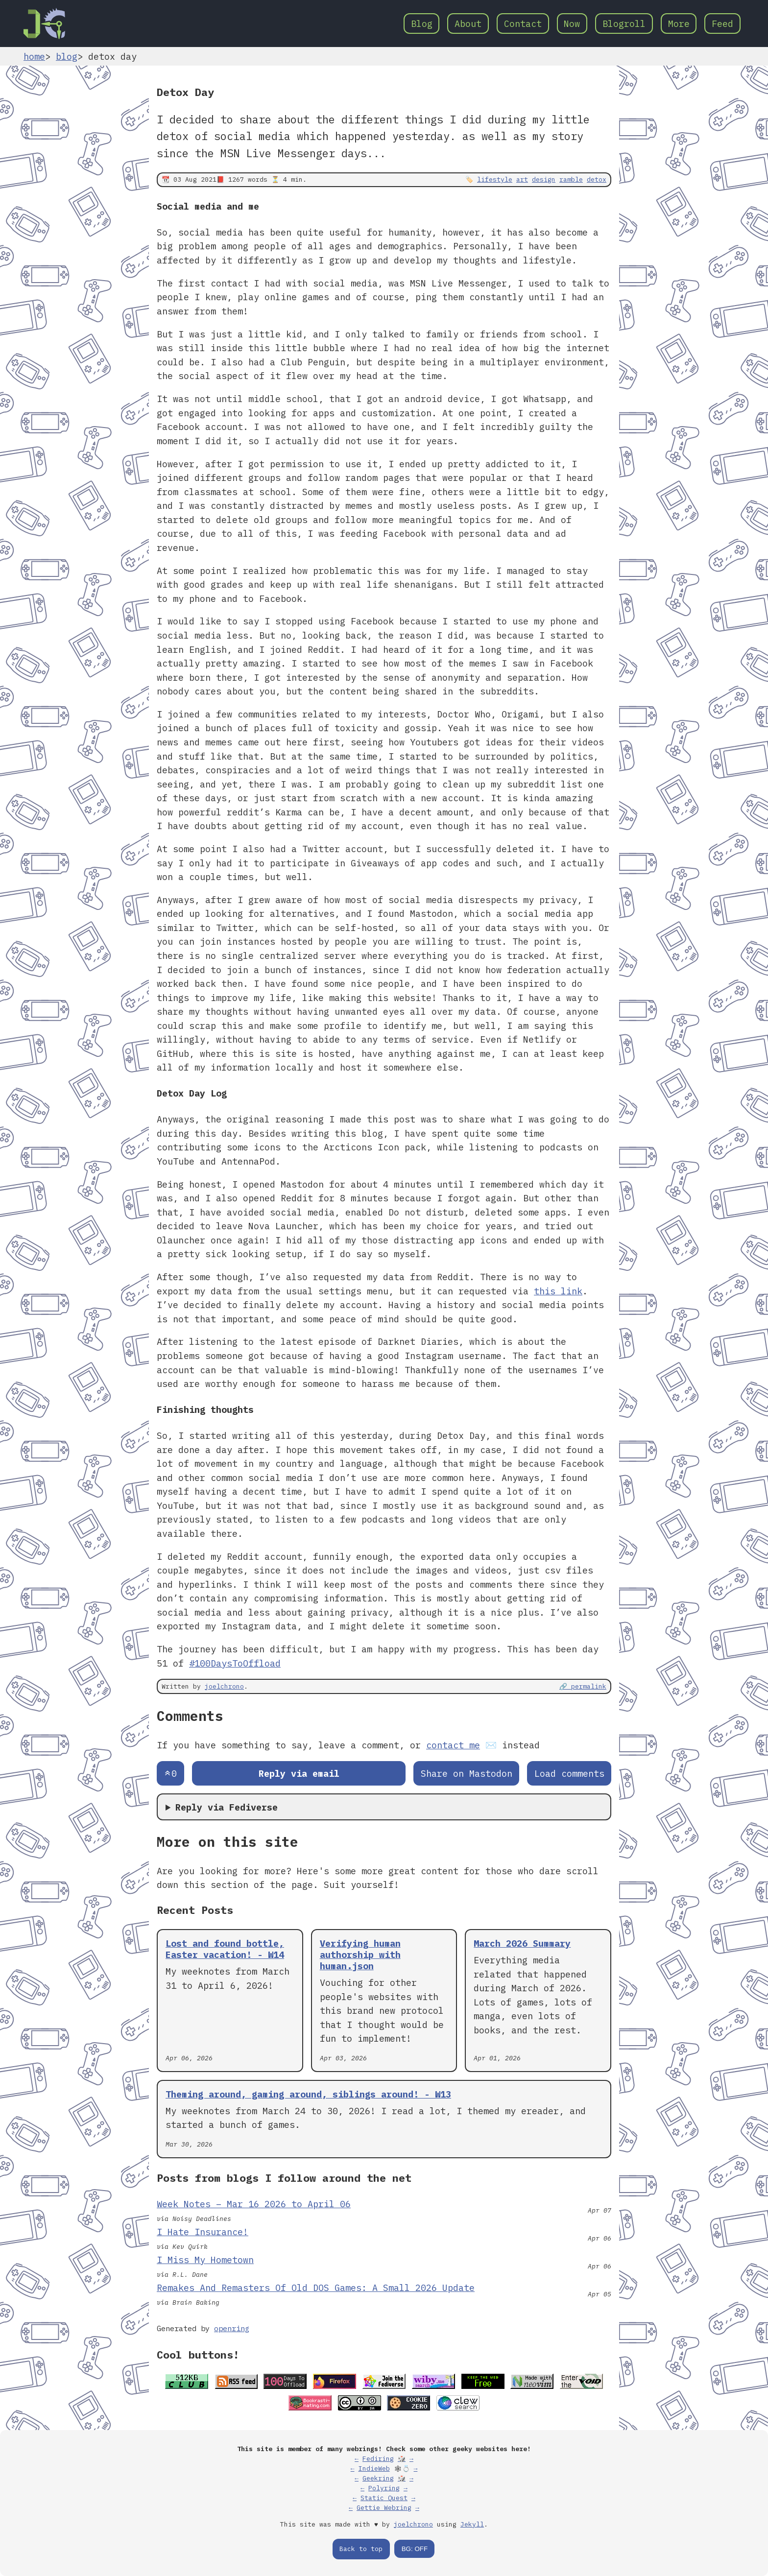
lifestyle (494, 179)
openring (231, 2328)
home (34, 56)
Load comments (569, 1773)
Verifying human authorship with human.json (360, 1954)
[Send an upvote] (170, 1773)
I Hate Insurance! (202, 2232)
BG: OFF (415, 2548)
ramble (571, 179)
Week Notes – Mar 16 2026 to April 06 (254, 2204)
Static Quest (384, 2498)
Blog (421, 23)
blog (66, 56)
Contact (523, 23)
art (522, 179)
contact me (453, 1745)
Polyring (384, 2488)
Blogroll (624, 23)
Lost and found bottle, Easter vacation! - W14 (225, 1948)
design (543, 179)
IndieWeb (374, 2468)
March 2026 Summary (522, 1943)
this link (558, 1291)
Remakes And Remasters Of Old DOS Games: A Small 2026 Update (316, 2287)
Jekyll (472, 2524)
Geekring (378, 2478)
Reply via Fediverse (226, 1807)
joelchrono (224, 1686)
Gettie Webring (384, 2508)
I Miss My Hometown (205, 2260)
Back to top (361, 2549)
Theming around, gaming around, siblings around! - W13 (308, 2094)
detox (596, 179)
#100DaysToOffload (235, 1663)
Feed (722, 23)
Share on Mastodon (466, 1773)
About (468, 23)
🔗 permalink (582, 1686)
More (679, 23)
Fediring (378, 2459)
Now (572, 23)
